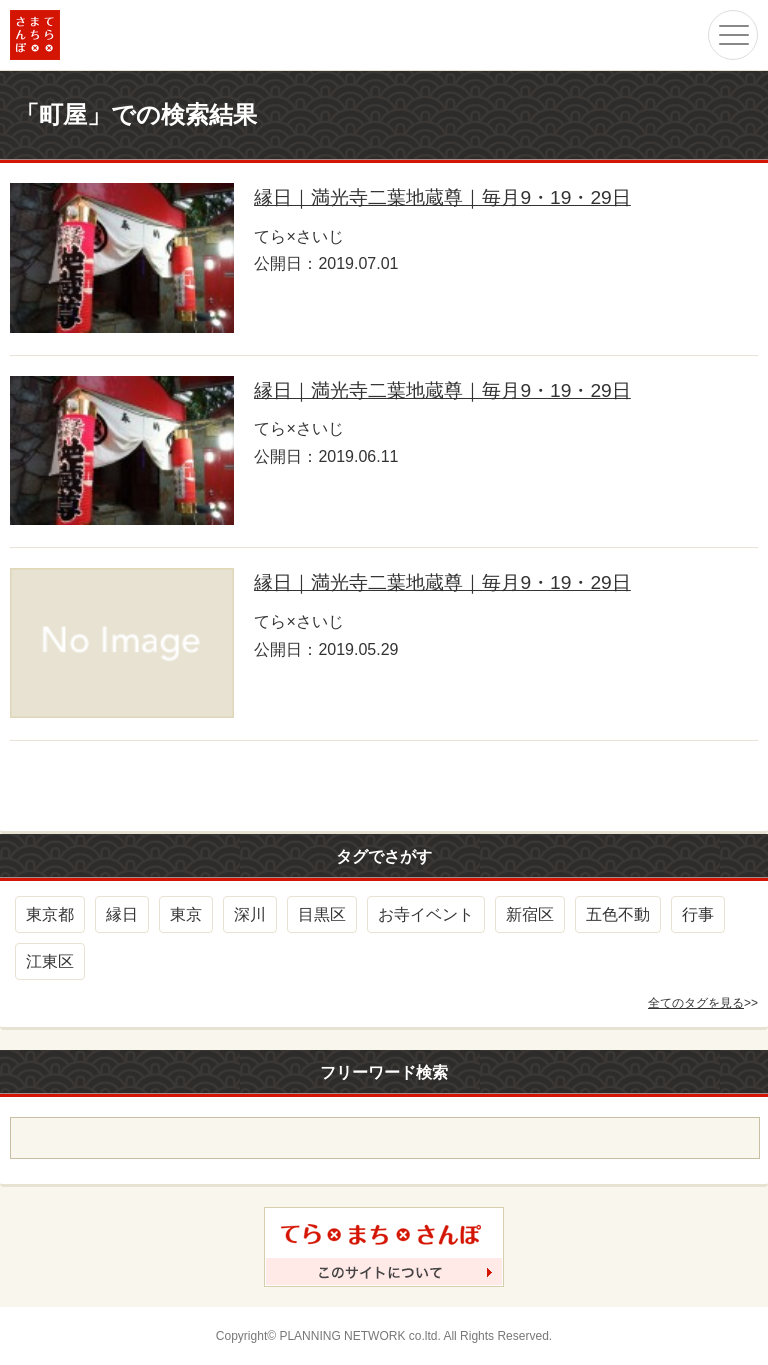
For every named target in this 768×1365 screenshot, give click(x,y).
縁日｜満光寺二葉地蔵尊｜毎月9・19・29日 (442, 197)
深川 (250, 914)
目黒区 (322, 914)
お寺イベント (426, 914)
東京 (186, 914)
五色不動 (618, 914)
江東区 (50, 961)
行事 (698, 914)
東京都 (50, 914)
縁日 (122, 914)
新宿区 (530, 914)
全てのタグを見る (696, 1003)
